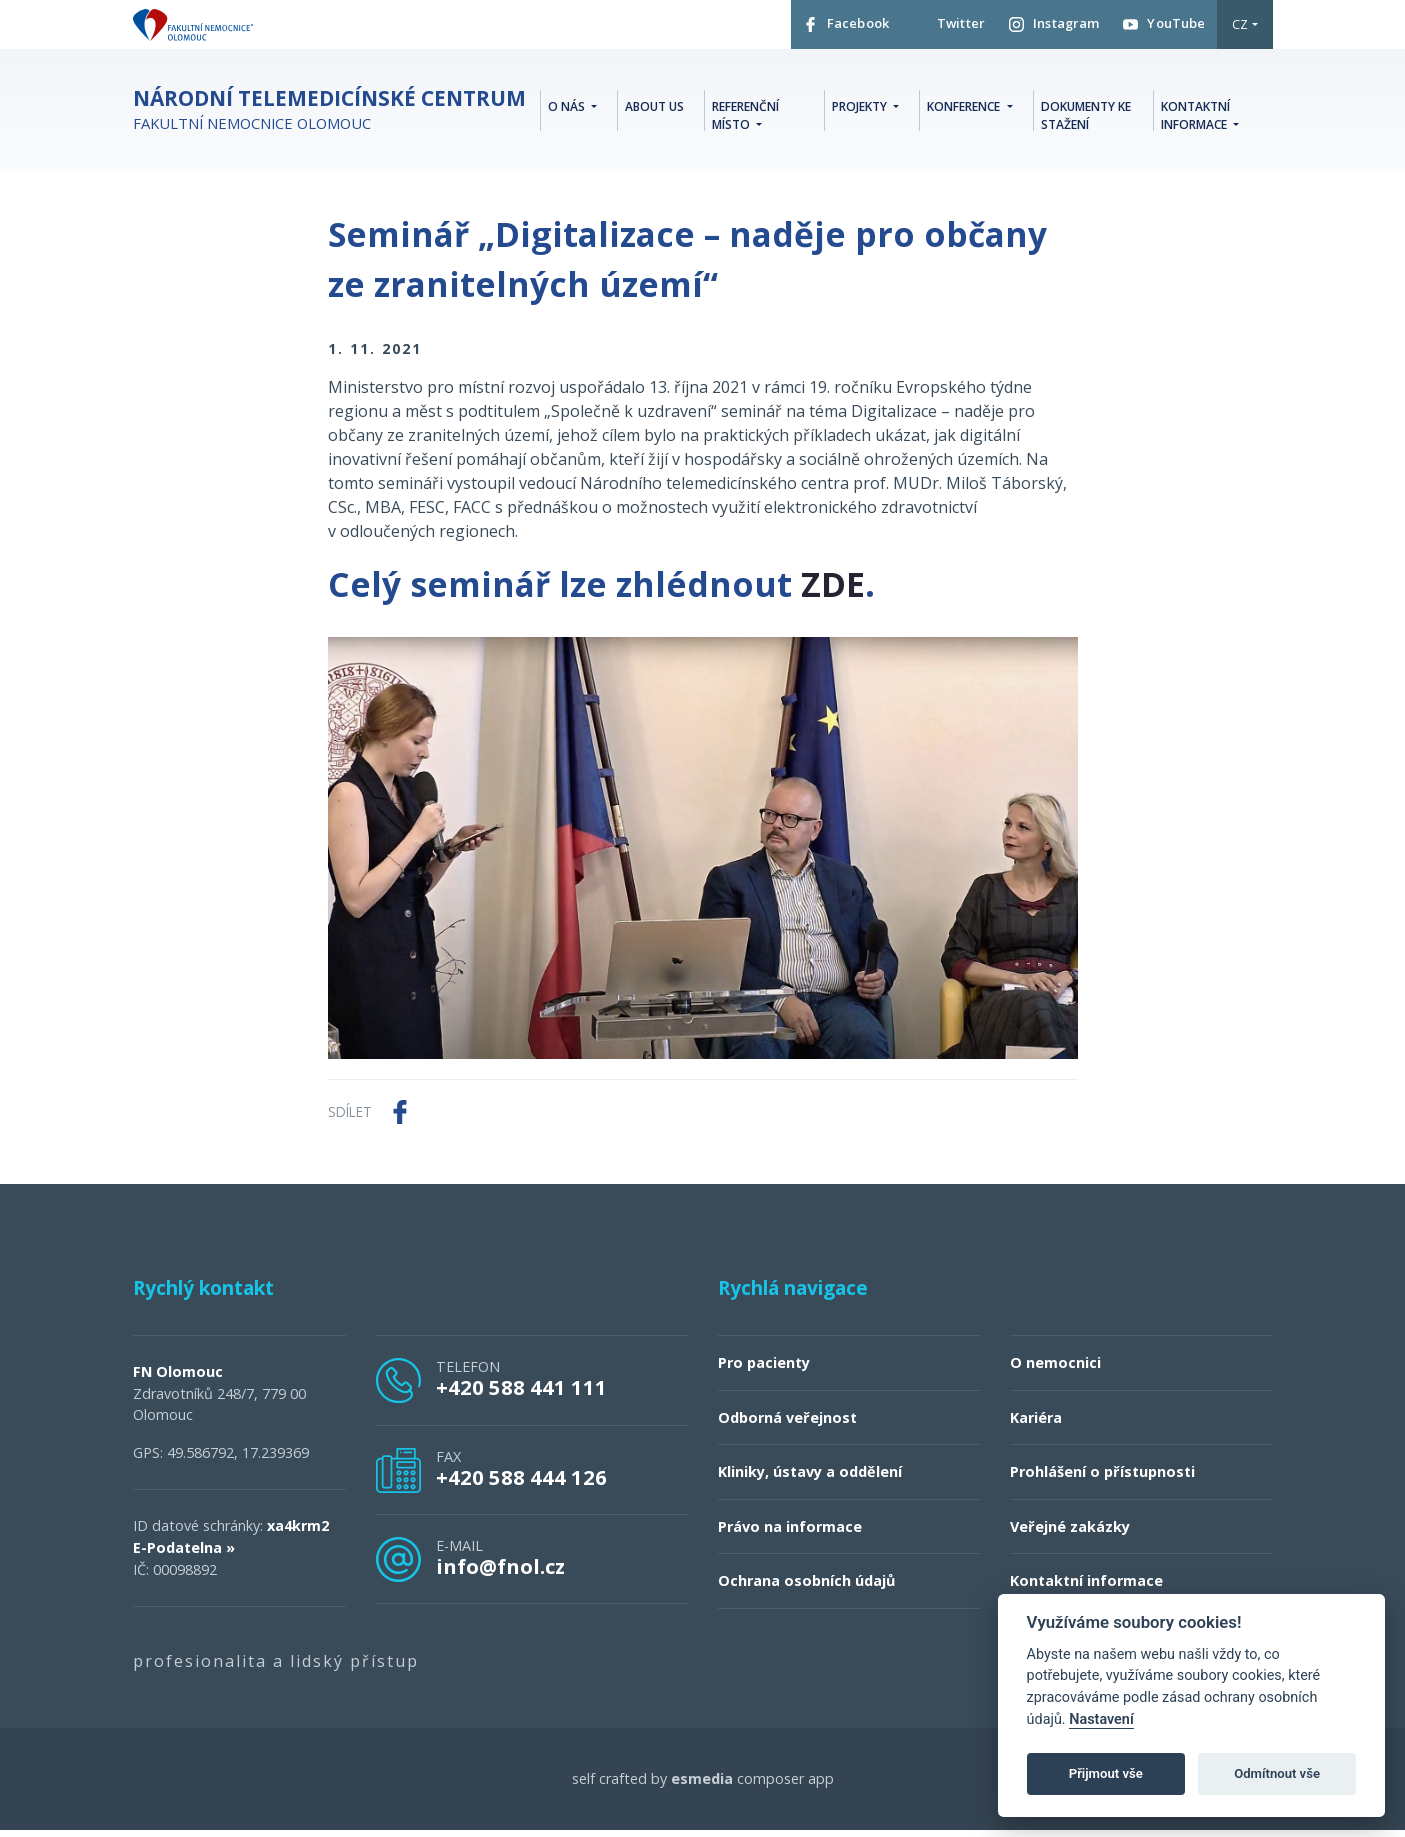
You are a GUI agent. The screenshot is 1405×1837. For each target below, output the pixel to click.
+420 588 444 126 (521, 1484)
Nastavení (1101, 1719)
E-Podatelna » (184, 1554)
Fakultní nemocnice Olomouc (329, 117)
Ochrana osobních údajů (806, 1587)
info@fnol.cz (500, 1573)
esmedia (702, 1785)
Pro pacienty (764, 1369)
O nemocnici (1055, 1369)
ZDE (833, 591)
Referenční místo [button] (745, 120)
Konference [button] (965, 111)
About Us (654, 111)
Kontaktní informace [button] (1195, 120)
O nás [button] (568, 111)
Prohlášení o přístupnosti (1102, 1478)
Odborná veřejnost (787, 1424)
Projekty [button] (861, 111)
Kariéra (1036, 1424)
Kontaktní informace (1086, 1587)
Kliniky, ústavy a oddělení (810, 1478)
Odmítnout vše (1277, 1773)
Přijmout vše (1106, 1773)
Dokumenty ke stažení (1086, 120)
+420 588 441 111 (521, 1394)
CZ (1240, 29)
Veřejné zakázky (1070, 1533)
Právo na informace (790, 1533)
